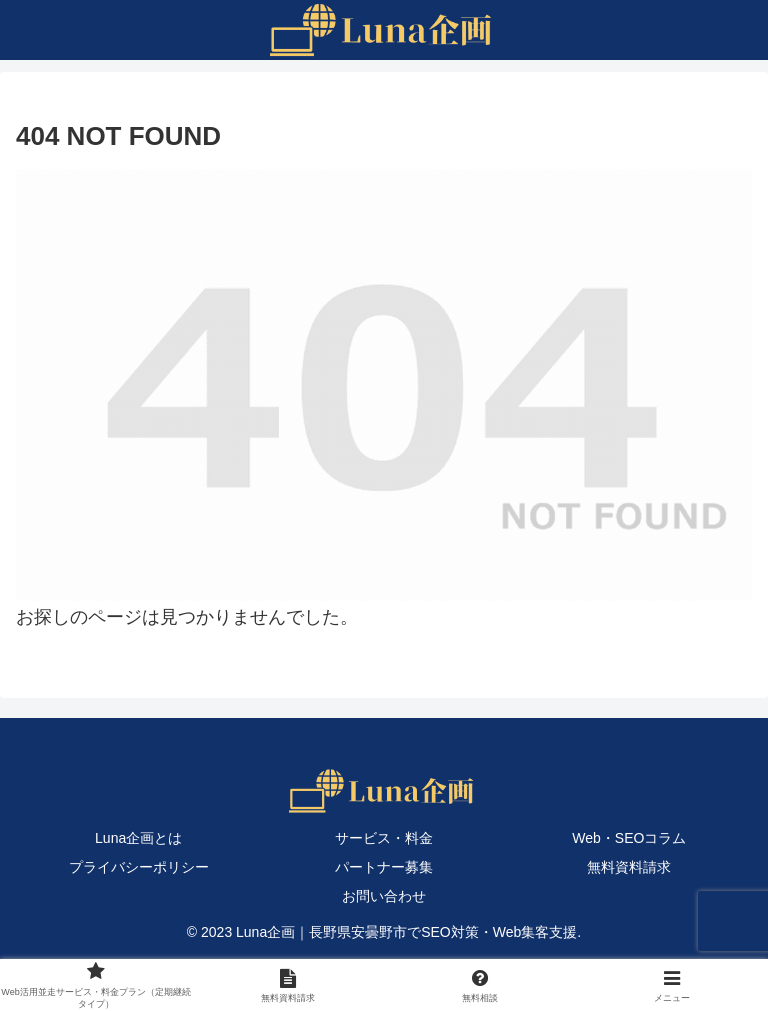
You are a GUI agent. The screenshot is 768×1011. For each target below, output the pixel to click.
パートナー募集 (384, 867)
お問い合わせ (384, 896)
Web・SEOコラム (629, 838)
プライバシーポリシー (139, 867)
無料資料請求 (629, 867)
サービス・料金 (384, 838)
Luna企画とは (138, 838)
